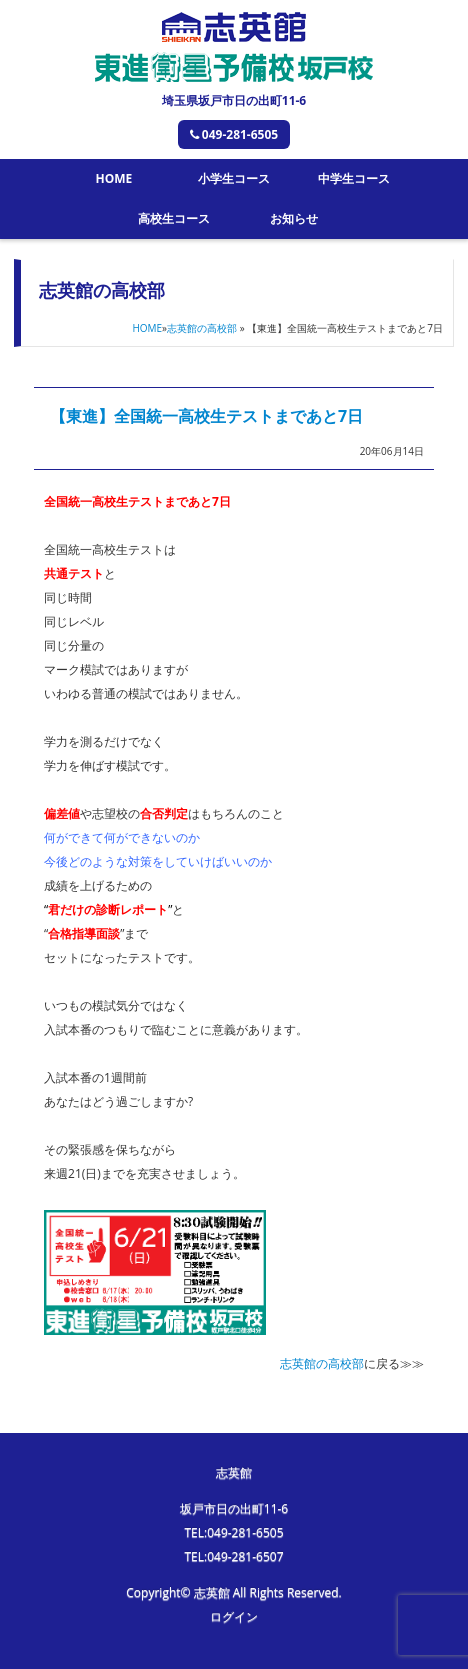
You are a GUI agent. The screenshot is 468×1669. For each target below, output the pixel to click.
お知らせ (294, 218)
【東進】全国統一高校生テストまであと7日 (206, 416)
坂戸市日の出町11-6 (234, 1508)
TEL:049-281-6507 (233, 1556)
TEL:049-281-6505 (233, 1532)
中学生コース (354, 178)
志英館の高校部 (202, 328)
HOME (113, 178)
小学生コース (234, 178)
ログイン (234, 1616)
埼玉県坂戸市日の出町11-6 (234, 100)
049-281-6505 (234, 134)
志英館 (234, 1472)
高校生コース (174, 218)
